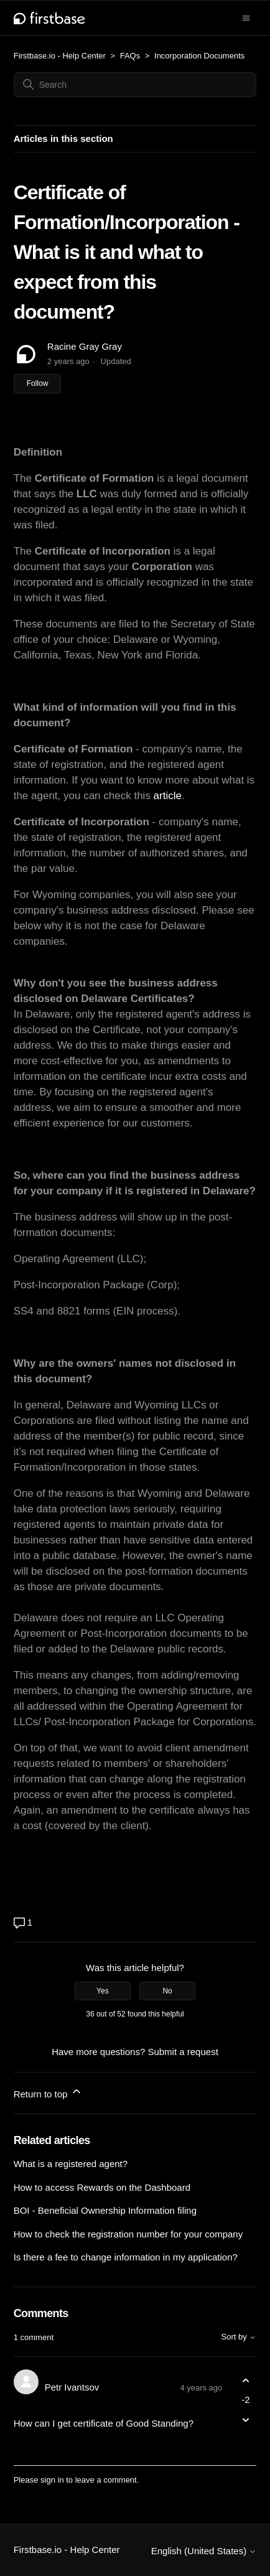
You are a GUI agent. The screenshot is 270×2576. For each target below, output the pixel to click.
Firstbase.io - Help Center (60, 55)
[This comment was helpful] (245, 2380)
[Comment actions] (245, 2442)
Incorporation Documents (199, 55)
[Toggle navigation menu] (246, 17)
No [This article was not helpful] (167, 1991)
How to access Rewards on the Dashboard (102, 2187)
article (166, 796)
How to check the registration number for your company (128, 2234)
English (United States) (204, 2551)
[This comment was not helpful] (245, 2420)
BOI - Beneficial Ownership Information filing (105, 2210)
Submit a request (182, 2051)
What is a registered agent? (71, 2163)
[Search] (135, 84)
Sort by (239, 2337)
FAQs (130, 55)
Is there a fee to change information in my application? (126, 2257)
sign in (52, 2480)
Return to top (48, 2092)
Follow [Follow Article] (38, 383)
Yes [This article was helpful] (102, 1991)
